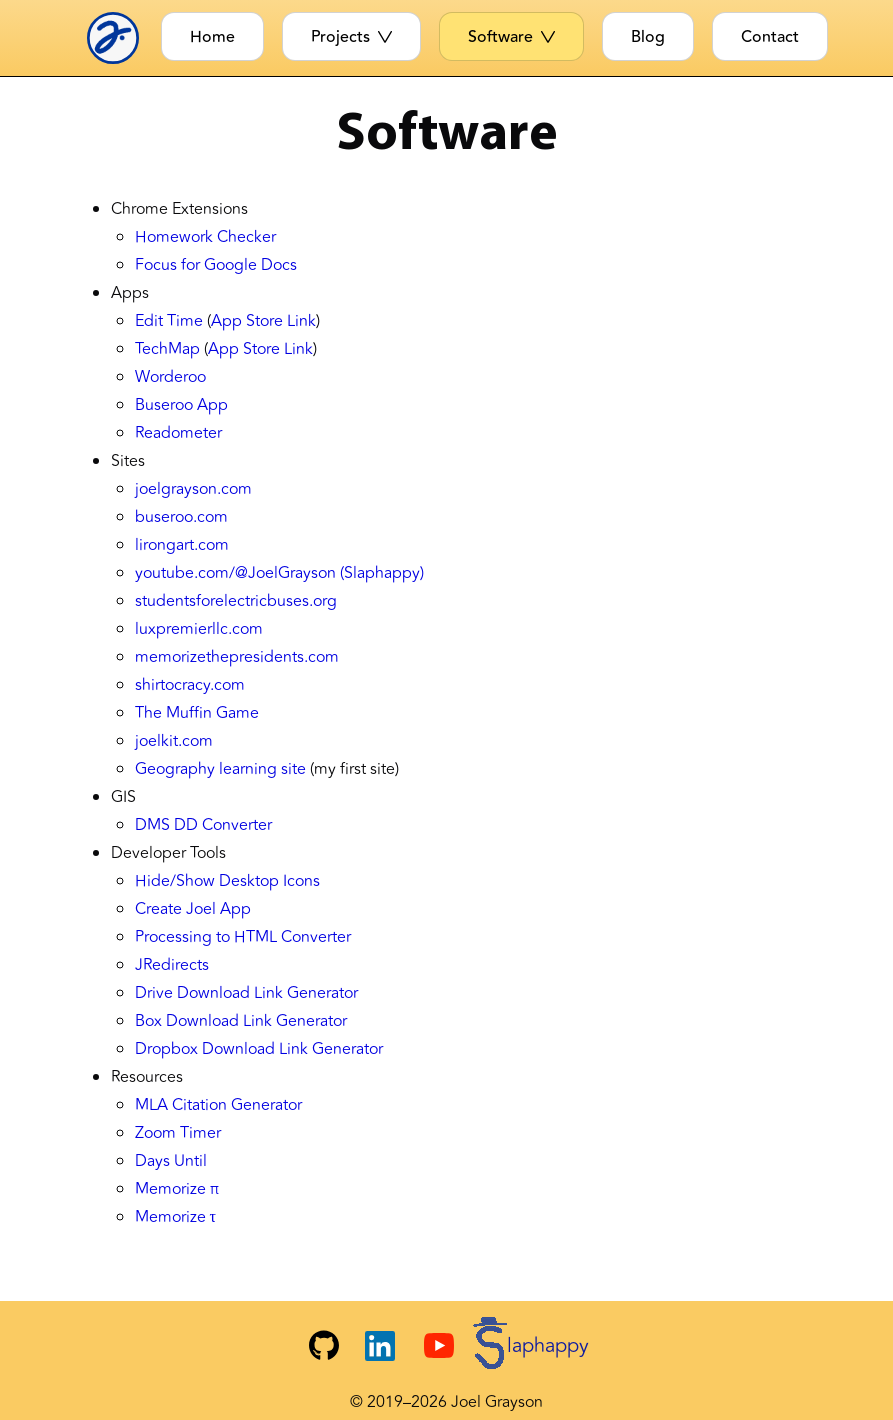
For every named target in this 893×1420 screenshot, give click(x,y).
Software (511, 37)
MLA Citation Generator (218, 1105)
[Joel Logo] (119, 38)
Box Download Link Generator (241, 1021)
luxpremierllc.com (199, 629)
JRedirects (172, 965)
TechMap (167, 349)
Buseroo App (181, 405)
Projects (351, 37)
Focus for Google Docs (216, 265)
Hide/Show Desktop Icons (227, 881)
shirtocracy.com (190, 685)
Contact (770, 37)
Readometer (178, 433)
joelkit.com (174, 741)
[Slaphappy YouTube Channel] (506, 1345)
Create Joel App (193, 909)
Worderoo (170, 377)
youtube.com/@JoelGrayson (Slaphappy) (279, 573)
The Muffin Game (197, 713)
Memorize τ (175, 1217)
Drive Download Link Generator (246, 993)
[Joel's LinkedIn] (380, 1346)
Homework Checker (205, 237)
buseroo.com (181, 517)
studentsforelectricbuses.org (236, 601)
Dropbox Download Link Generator (259, 1049)
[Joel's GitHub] (324, 1346)
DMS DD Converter (203, 825)
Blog (648, 37)
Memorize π (177, 1189)
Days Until (171, 1161)
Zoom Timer (178, 1133)
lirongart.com (182, 545)
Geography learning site (220, 769)
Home (212, 37)
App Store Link (263, 321)
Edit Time (169, 321)
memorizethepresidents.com (237, 657)
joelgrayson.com (193, 489)
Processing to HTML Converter (243, 937)
